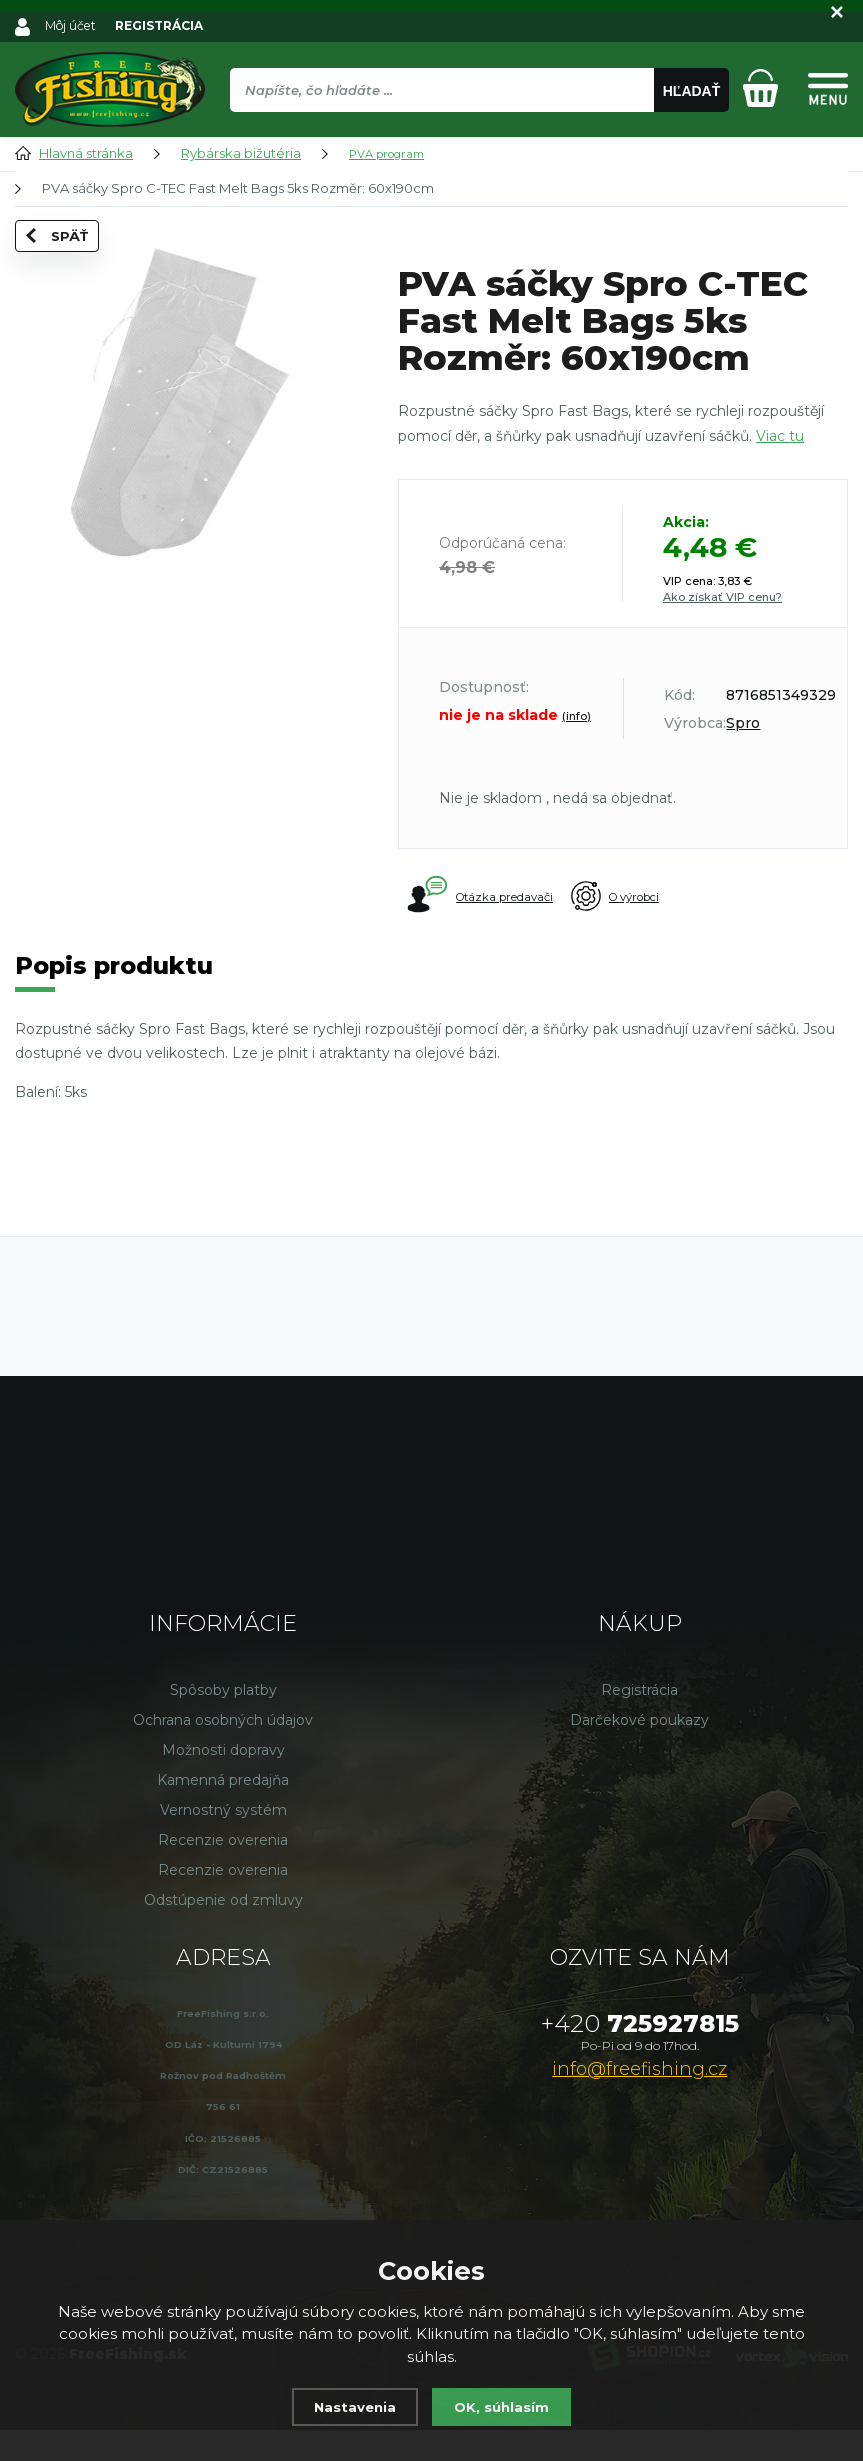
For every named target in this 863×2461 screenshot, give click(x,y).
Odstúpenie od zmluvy (223, 1931)
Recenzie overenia (223, 1871)
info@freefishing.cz (639, 2100)
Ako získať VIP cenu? (722, 597)
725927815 (640, 2054)
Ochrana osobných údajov (223, 1751)
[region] (479, 133)
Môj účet (73, 25)
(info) (576, 716)
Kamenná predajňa (223, 1811)
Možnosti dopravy (223, 1781)
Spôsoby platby (223, 1721)
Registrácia (639, 1721)
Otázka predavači (483, 896)
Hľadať (692, 91)
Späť (63, 266)
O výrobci (660, 897)
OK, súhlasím (506, 2406)
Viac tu (780, 436)
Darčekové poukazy (639, 1751)
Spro (743, 723)
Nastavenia (350, 2406)
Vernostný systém (223, 1841)
